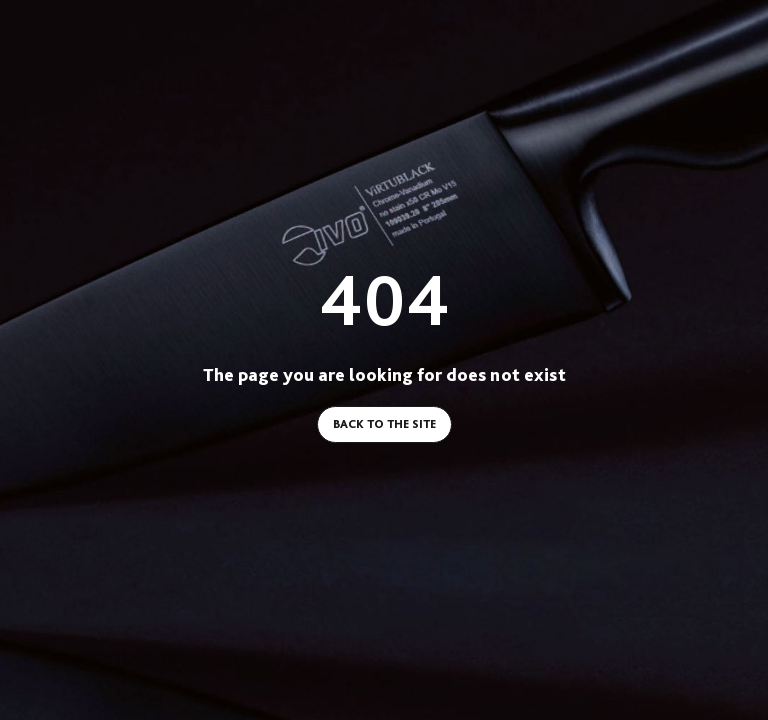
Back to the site (384, 424)
